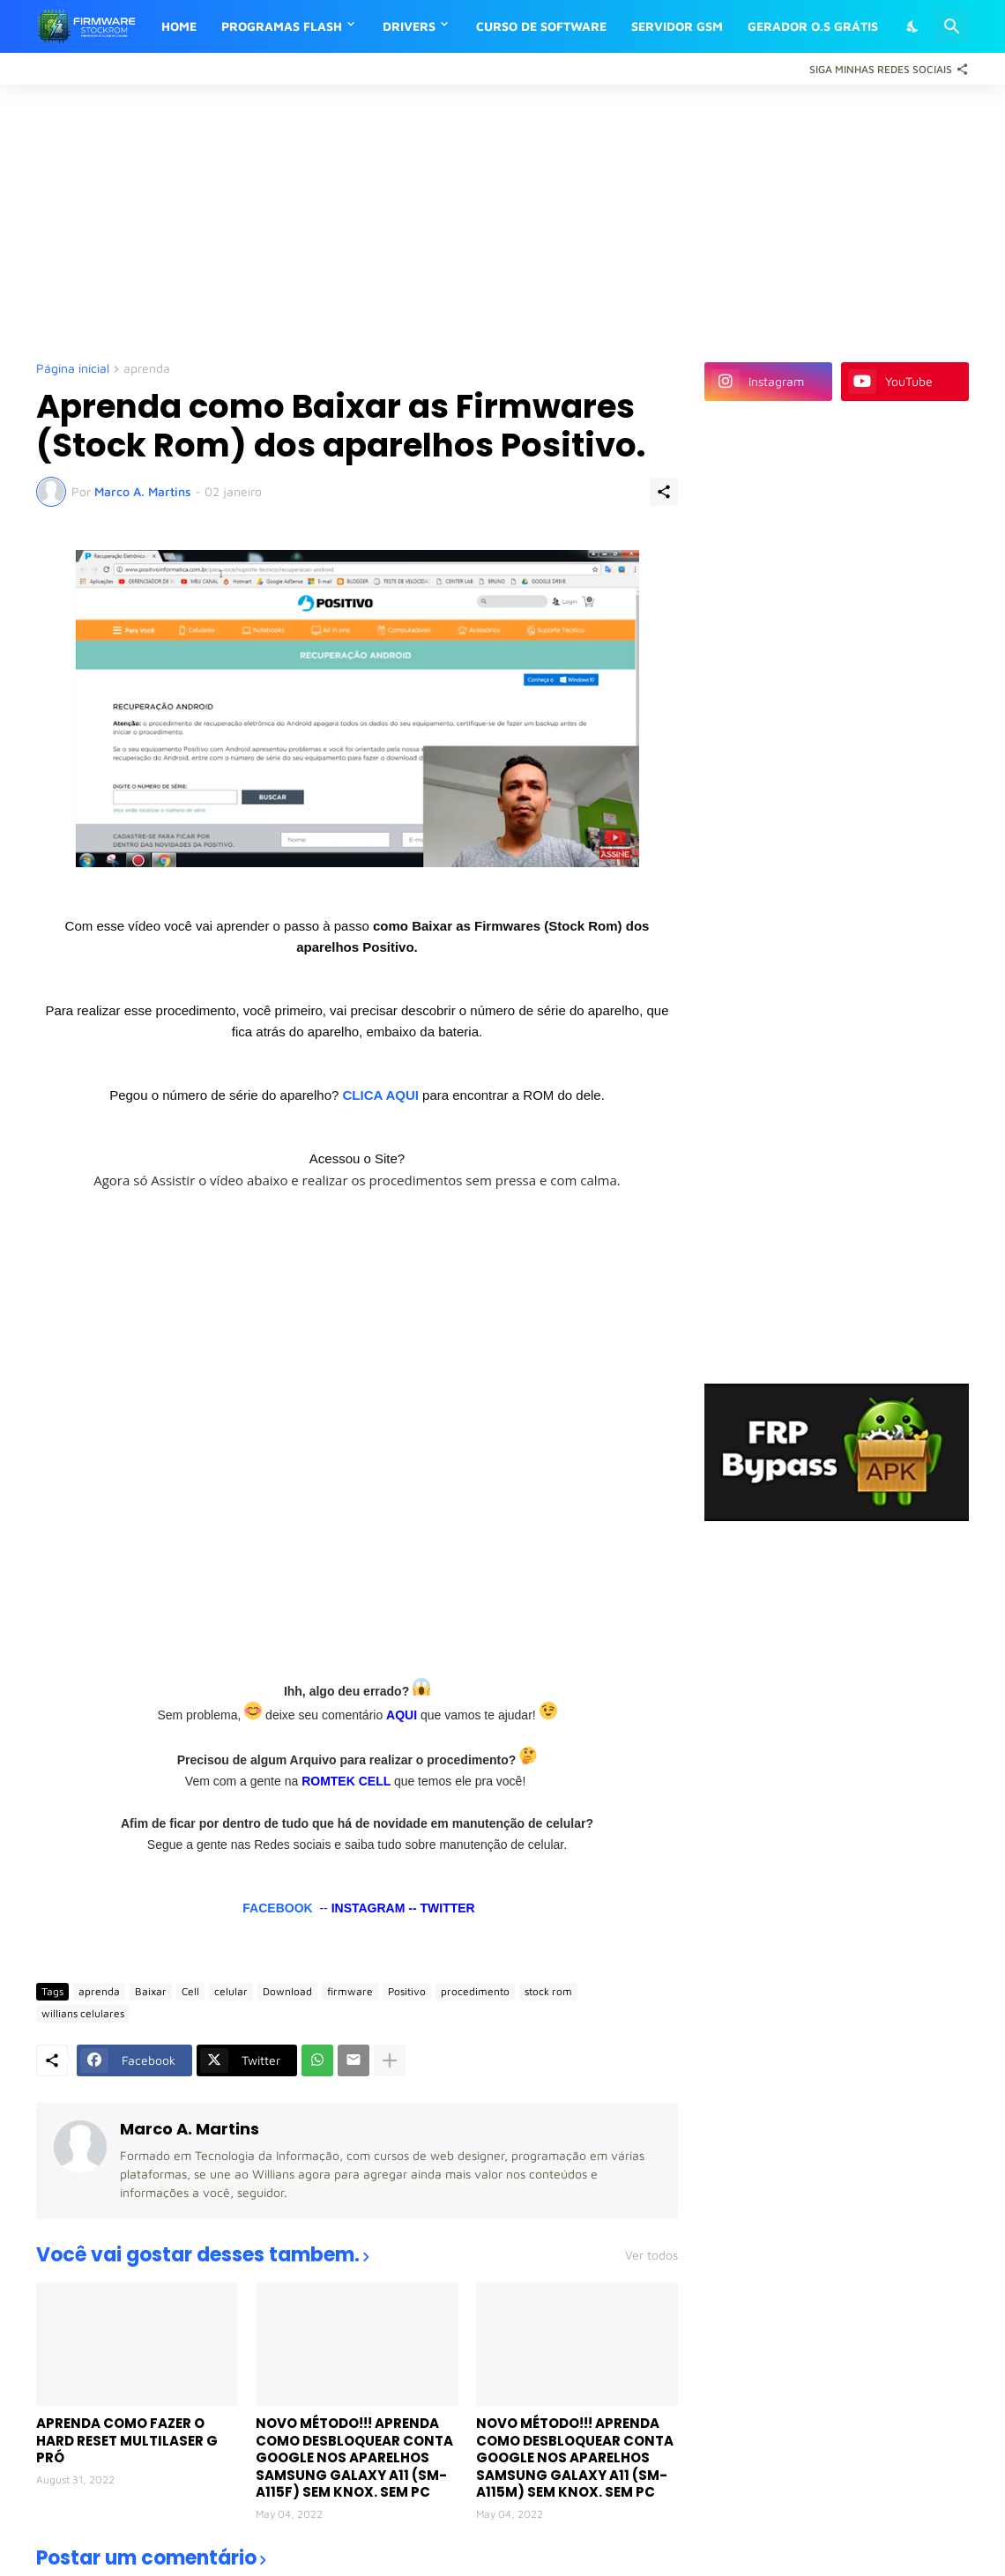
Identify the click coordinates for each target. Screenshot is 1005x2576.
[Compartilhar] (664, 492)
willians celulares (82, 2013)
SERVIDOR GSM (677, 26)
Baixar (151, 1991)
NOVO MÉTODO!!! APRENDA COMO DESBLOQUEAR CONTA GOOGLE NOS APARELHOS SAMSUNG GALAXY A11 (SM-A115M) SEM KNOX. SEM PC (575, 2458)
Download (287, 1991)
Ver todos (651, 2255)
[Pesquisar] (952, 26)
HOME (179, 26)
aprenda (146, 368)
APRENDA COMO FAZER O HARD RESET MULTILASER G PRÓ (127, 2441)
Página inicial (72, 368)
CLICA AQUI (381, 1095)
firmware (350, 1991)
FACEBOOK (277, 1908)
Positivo (407, 1991)
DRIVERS (409, 26)
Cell (190, 1991)
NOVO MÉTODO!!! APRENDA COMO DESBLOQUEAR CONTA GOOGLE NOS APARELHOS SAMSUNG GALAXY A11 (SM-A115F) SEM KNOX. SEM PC (354, 2458)
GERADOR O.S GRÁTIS (813, 26)
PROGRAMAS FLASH (281, 26)
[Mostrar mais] (390, 2060)
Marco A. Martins (189, 2129)
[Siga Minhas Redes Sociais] (884, 69)
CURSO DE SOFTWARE (541, 26)
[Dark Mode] (913, 26)
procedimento (475, 1991)
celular (231, 1991)
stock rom (548, 1991)
